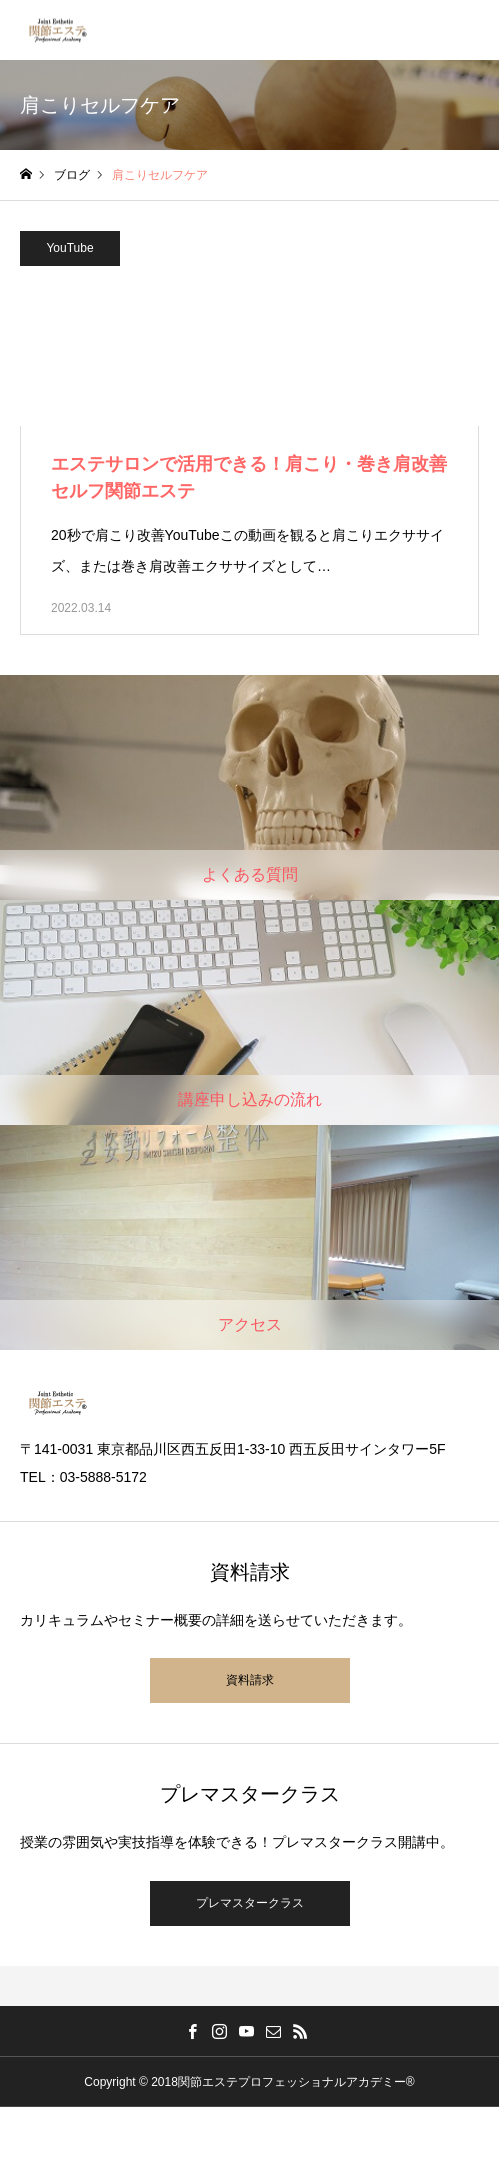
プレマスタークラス (250, 1903)
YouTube (69, 248)
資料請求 (250, 1680)
